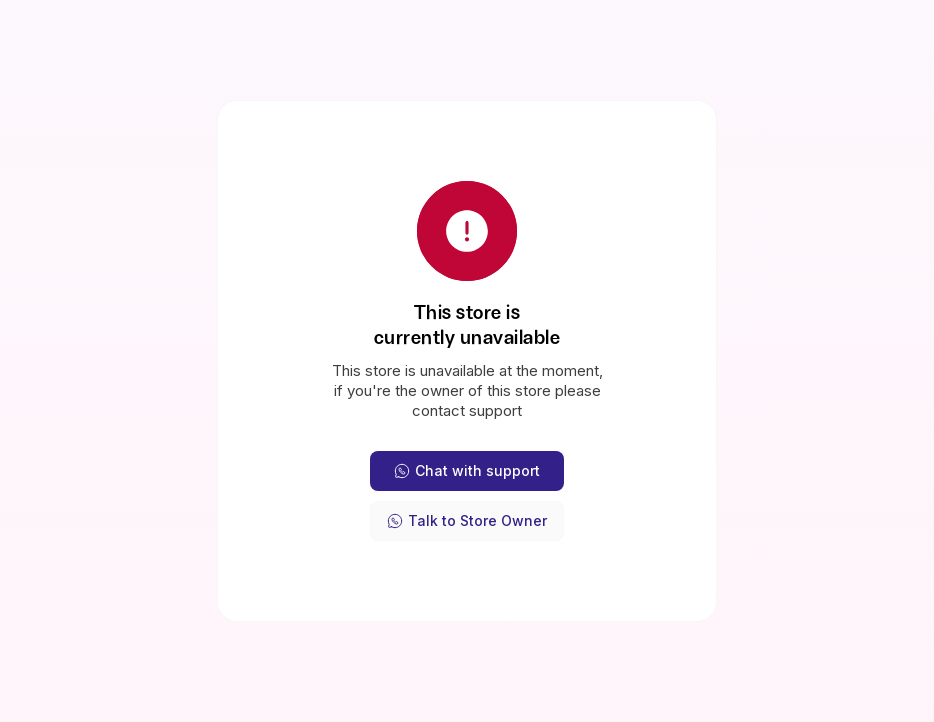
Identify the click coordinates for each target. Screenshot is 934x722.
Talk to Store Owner (467, 520)
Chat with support (467, 470)
